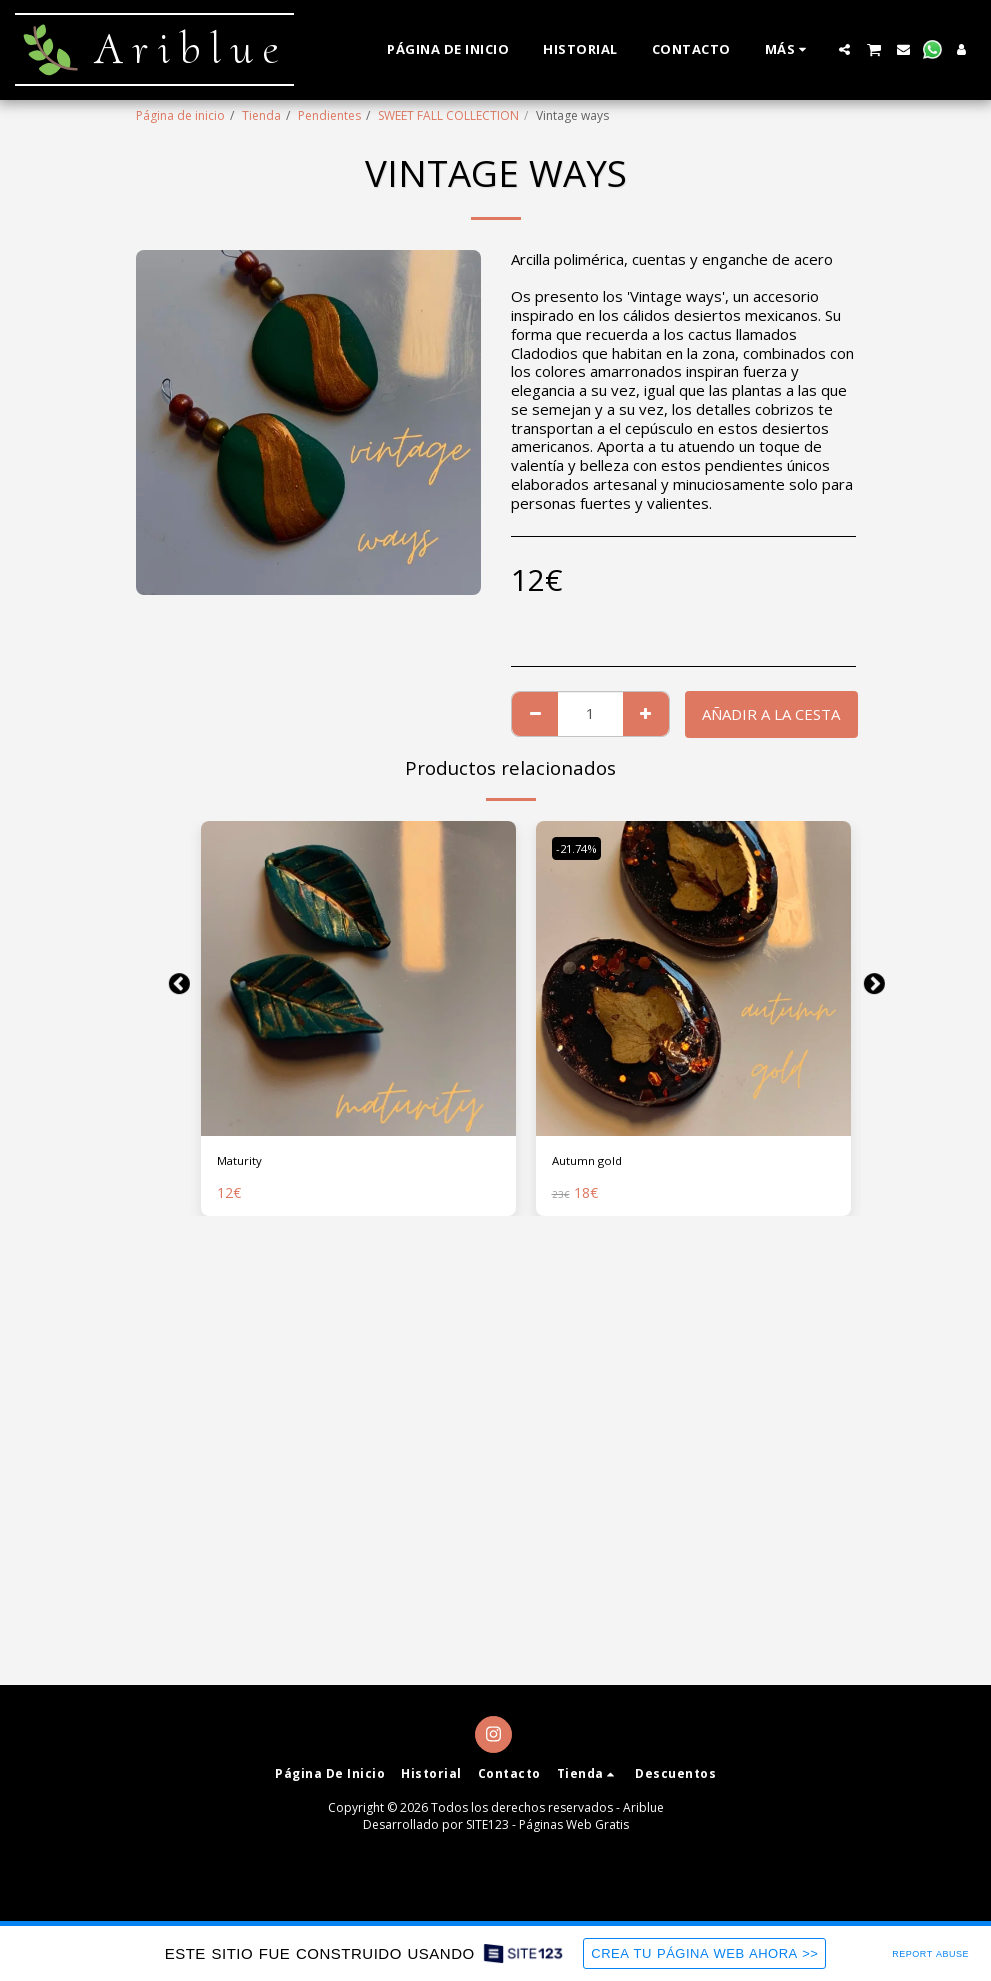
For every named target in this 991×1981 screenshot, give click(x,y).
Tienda (261, 115)
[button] (844, 49)
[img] (358, 978)
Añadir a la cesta (771, 714)
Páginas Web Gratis (574, 1824)
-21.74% (583, 848)
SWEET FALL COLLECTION (448, 115)
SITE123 (487, 1824)
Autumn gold (595, 1163)
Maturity (246, 1163)
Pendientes (329, 115)
